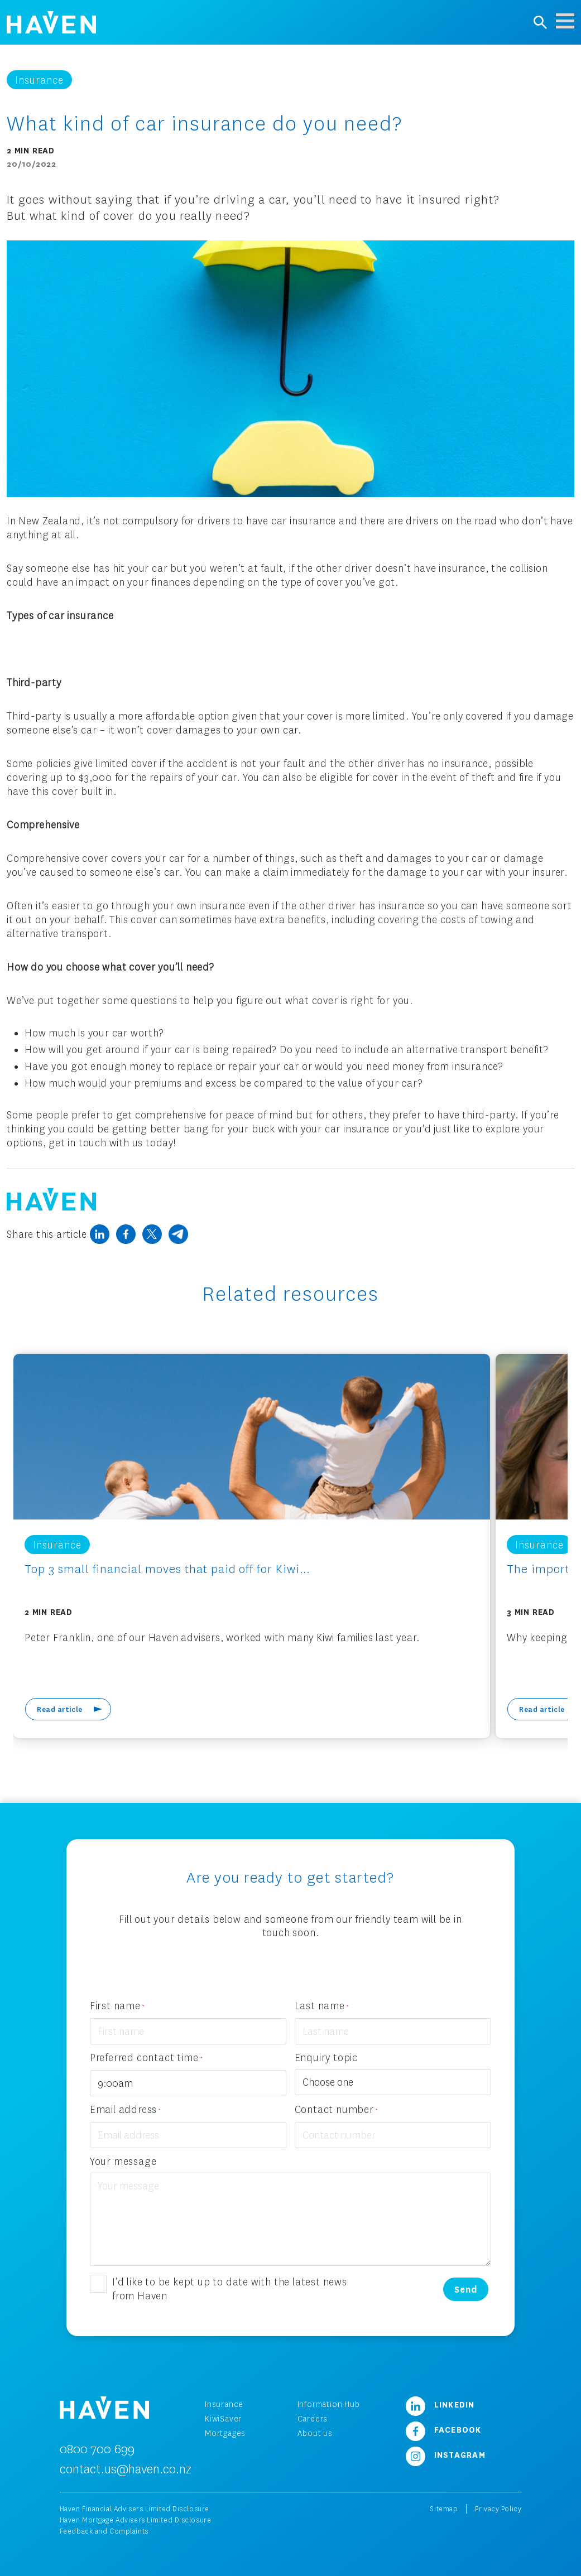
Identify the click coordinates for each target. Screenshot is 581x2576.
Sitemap (444, 2509)
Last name (322, 2006)
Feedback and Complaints (104, 2531)
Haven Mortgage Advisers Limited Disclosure (136, 2520)
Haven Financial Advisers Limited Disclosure (134, 2509)
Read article (60, 1709)
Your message (123, 2161)
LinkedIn (440, 2404)
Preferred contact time (146, 2058)
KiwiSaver (223, 2418)
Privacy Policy (498, 2509)
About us (315, 2433)
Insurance (224, 2404)
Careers (312, 2418)
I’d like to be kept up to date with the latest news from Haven (229, 2288)
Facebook (444, 2429)
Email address (125, 2109)
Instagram (446, 2454)
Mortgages (225, 2433)
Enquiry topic (326, 2057)
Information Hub (328, 2404)
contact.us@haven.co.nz (125, 2469)
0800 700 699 (97, 2448)
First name (117, 2006)
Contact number (336, 2109)
